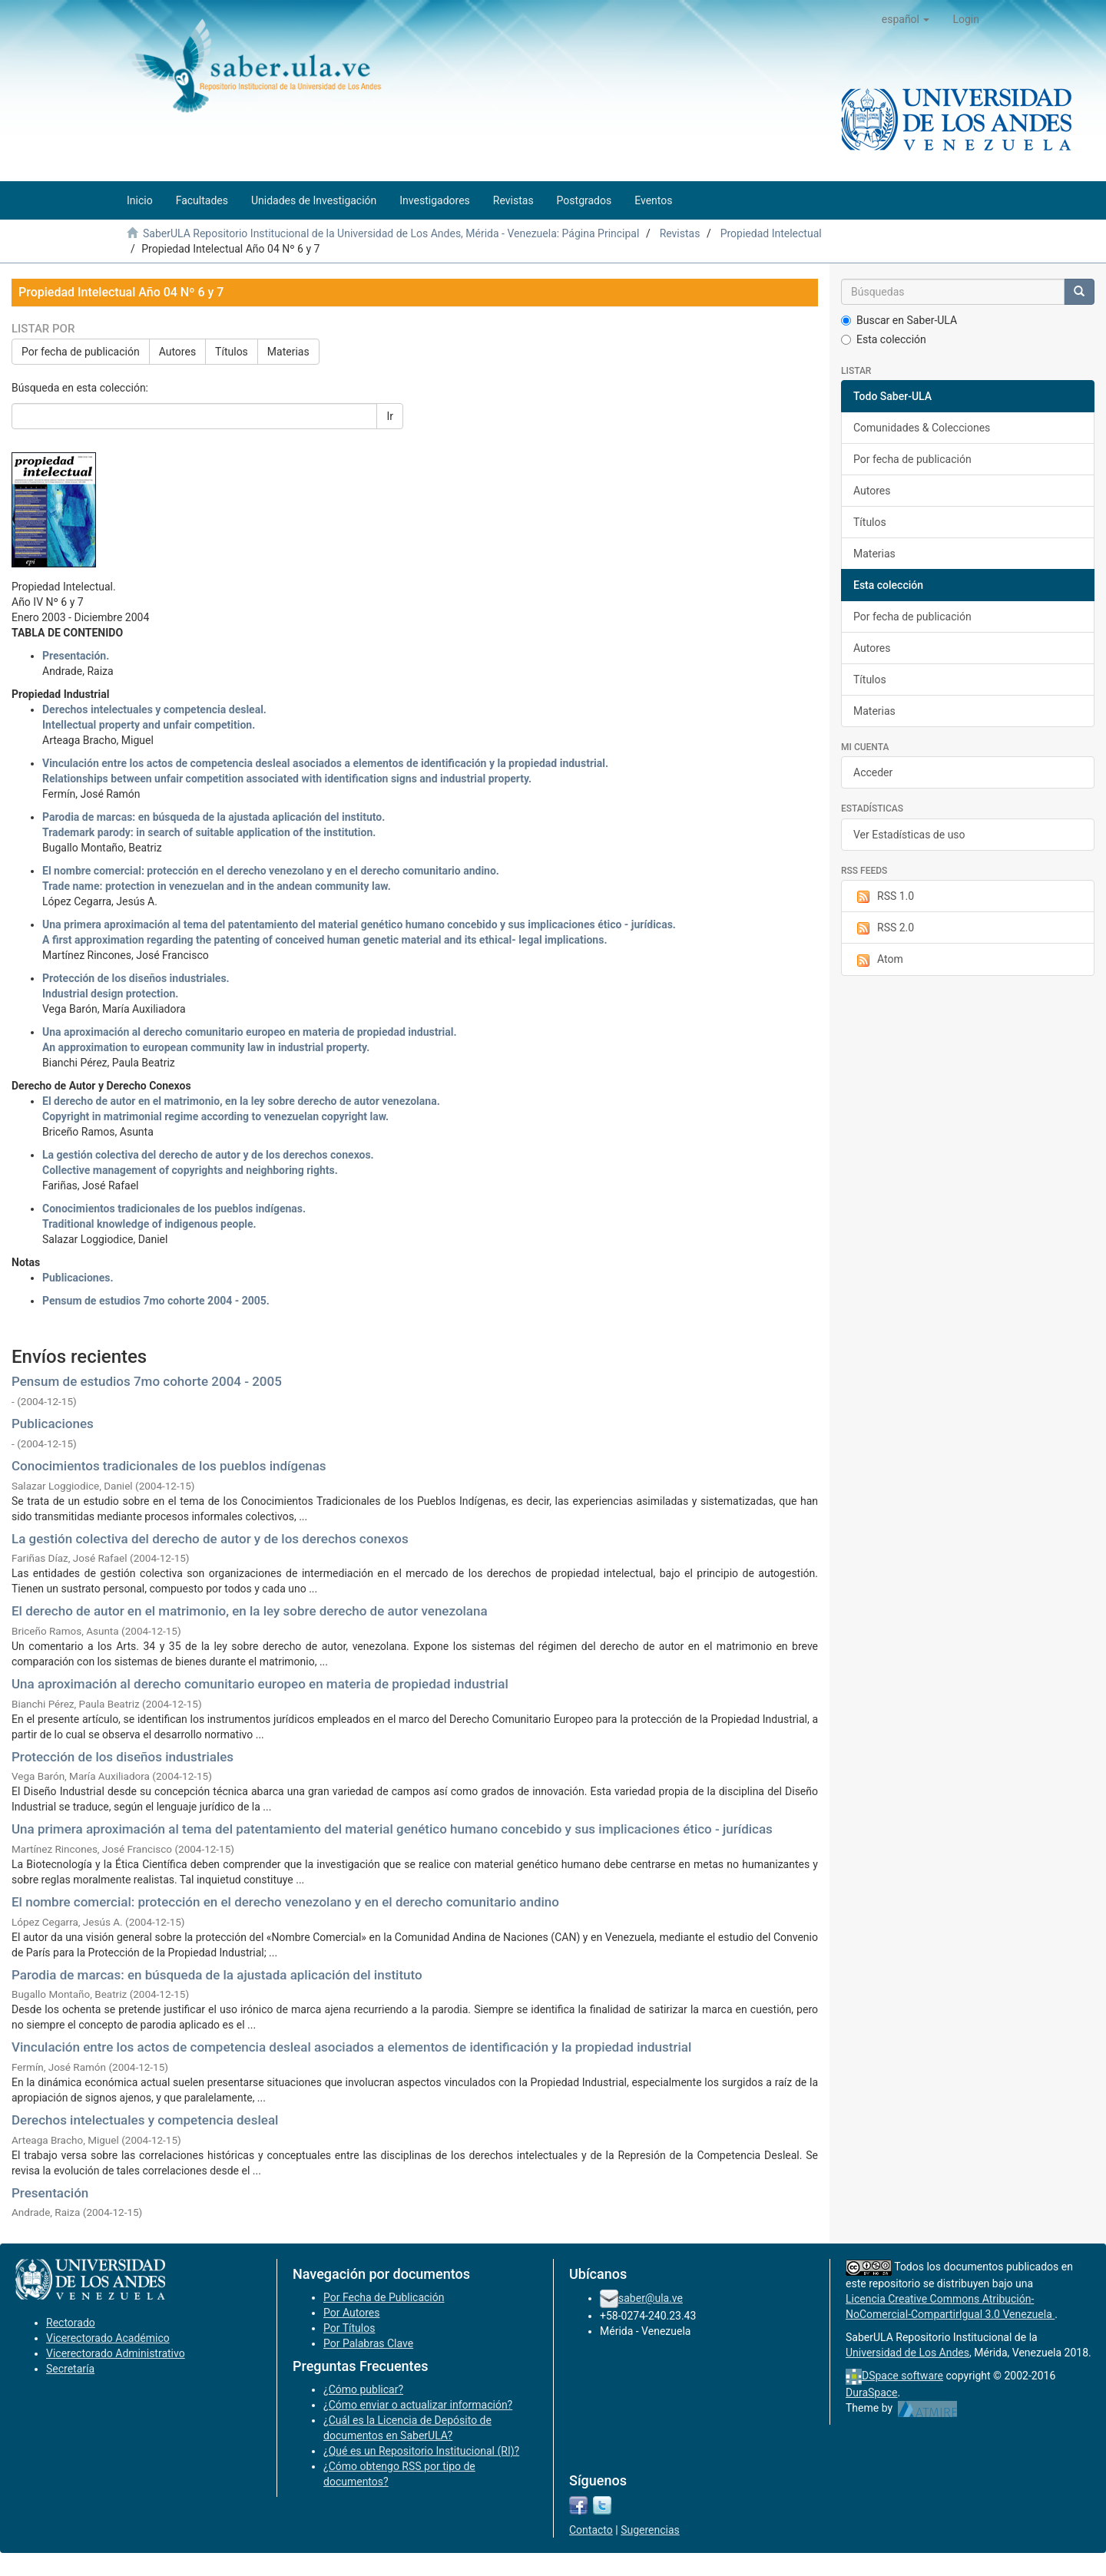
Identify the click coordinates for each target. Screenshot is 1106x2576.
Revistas (680, 233)
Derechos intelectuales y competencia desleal (145, 2120)
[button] (906, 19)
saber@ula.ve (650, 2298)
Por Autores (351, 2312)
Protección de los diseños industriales (122, 1756)
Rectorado (70, 2322)
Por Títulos (349, 2328)
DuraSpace (872, 2392)
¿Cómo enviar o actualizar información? (417, 2405)
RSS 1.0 (883, 897)
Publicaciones (53, 1423)
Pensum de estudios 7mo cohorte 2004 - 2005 (147, 1381)
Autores (177, 352)
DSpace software (902, 2375)
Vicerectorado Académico (108, 2338)
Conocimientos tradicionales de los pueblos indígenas (169, 1465)
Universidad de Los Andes (907, 2352)
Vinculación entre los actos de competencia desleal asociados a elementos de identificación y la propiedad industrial (351, 2047)
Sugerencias (650, 2530)
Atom (878, 960)
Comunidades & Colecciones (921, 428)
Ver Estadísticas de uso (909, 834)
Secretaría (70, 2369)
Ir (389, 416)
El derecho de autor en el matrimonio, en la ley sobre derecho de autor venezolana (250, 1611)
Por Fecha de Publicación (384, 2297)
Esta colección (883, 339)
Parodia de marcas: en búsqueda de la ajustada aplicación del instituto (217, 1974)
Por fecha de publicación (81, 352)
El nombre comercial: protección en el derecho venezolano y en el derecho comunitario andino (285, 1902)
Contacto (591, 2530)
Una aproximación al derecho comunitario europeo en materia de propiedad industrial (260, 1683)
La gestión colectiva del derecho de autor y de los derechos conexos (210, 1538)
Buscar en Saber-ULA (899, 320)
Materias (288, 352)
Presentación (50, 2193)
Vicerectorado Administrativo (115, 2353)
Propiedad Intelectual (771, 233)
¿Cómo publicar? (363, 2389)
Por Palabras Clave (368, 2343)
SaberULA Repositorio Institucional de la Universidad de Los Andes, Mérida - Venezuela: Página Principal (391, 233)
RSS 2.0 (883, 928)
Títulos (231, 352)
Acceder (872, 772)
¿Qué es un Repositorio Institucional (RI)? (421, 2451)
